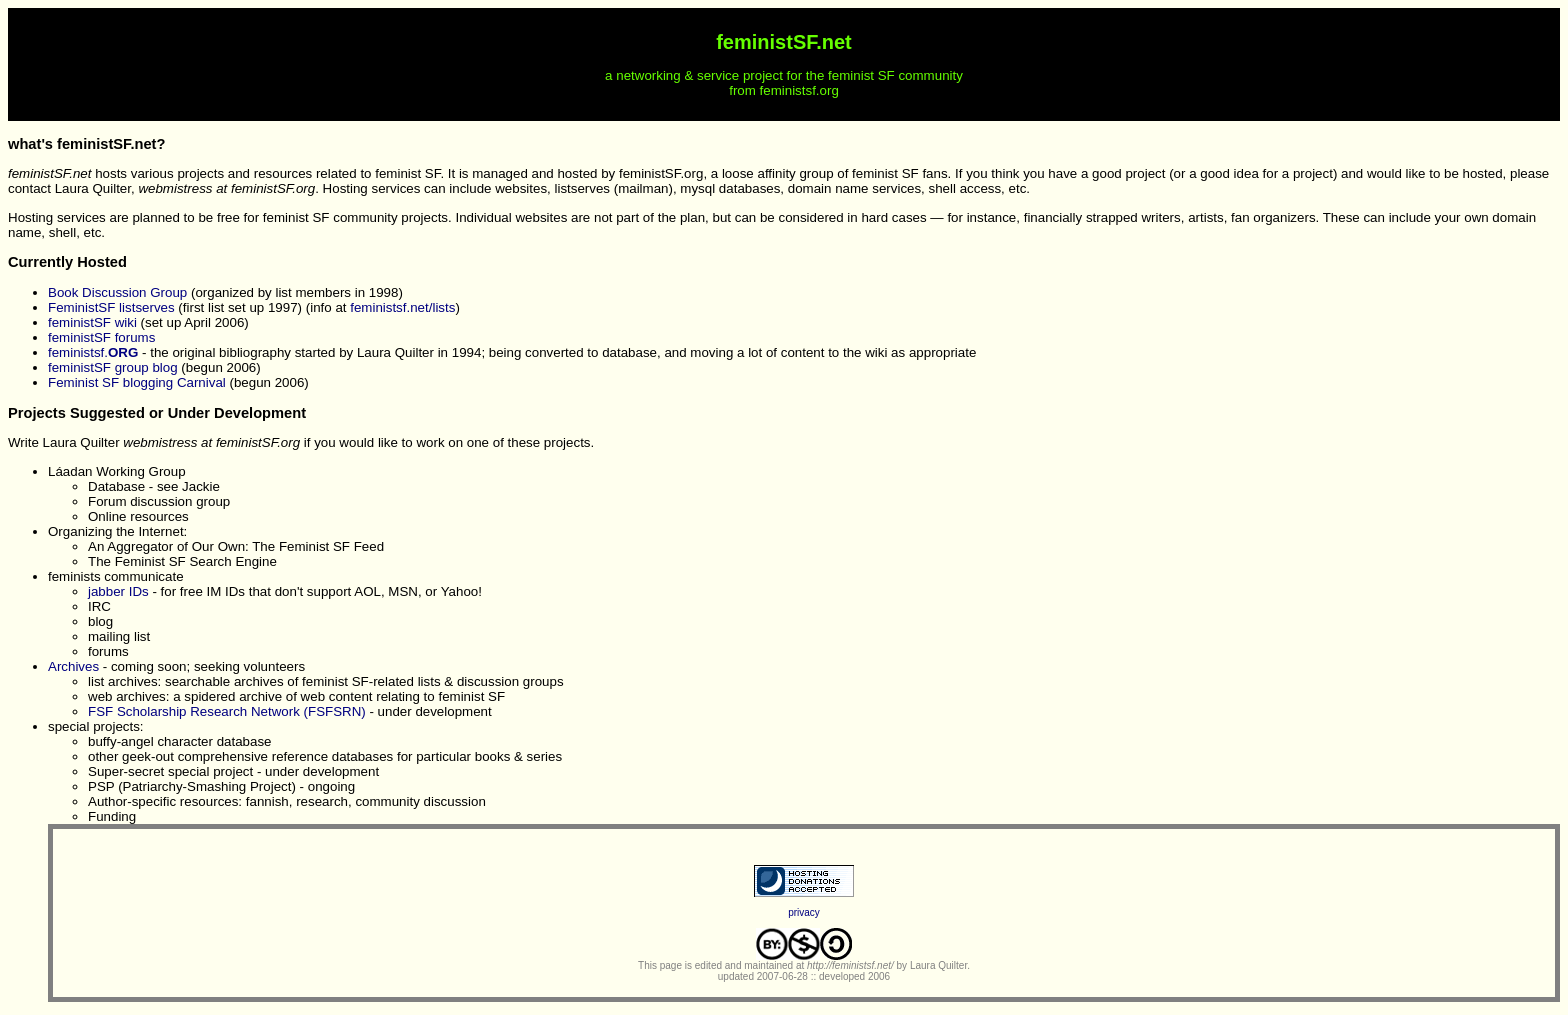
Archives (73, 666)
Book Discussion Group (117, 292)
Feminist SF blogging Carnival (137, 382)
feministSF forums (101, 337)
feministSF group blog (113, 367)
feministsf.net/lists (402, 307)
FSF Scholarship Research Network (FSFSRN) (227, 711)
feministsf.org (799, 90)
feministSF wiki (92, 322)
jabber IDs (118, 591)
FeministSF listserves (111, 307)
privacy (804, 912)
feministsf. (93, 352)
